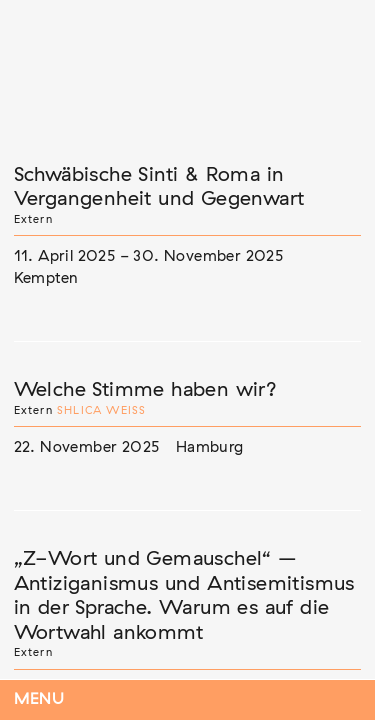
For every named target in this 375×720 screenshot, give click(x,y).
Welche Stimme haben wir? (146, 390)
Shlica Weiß (101, 410)
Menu (39, 699)
